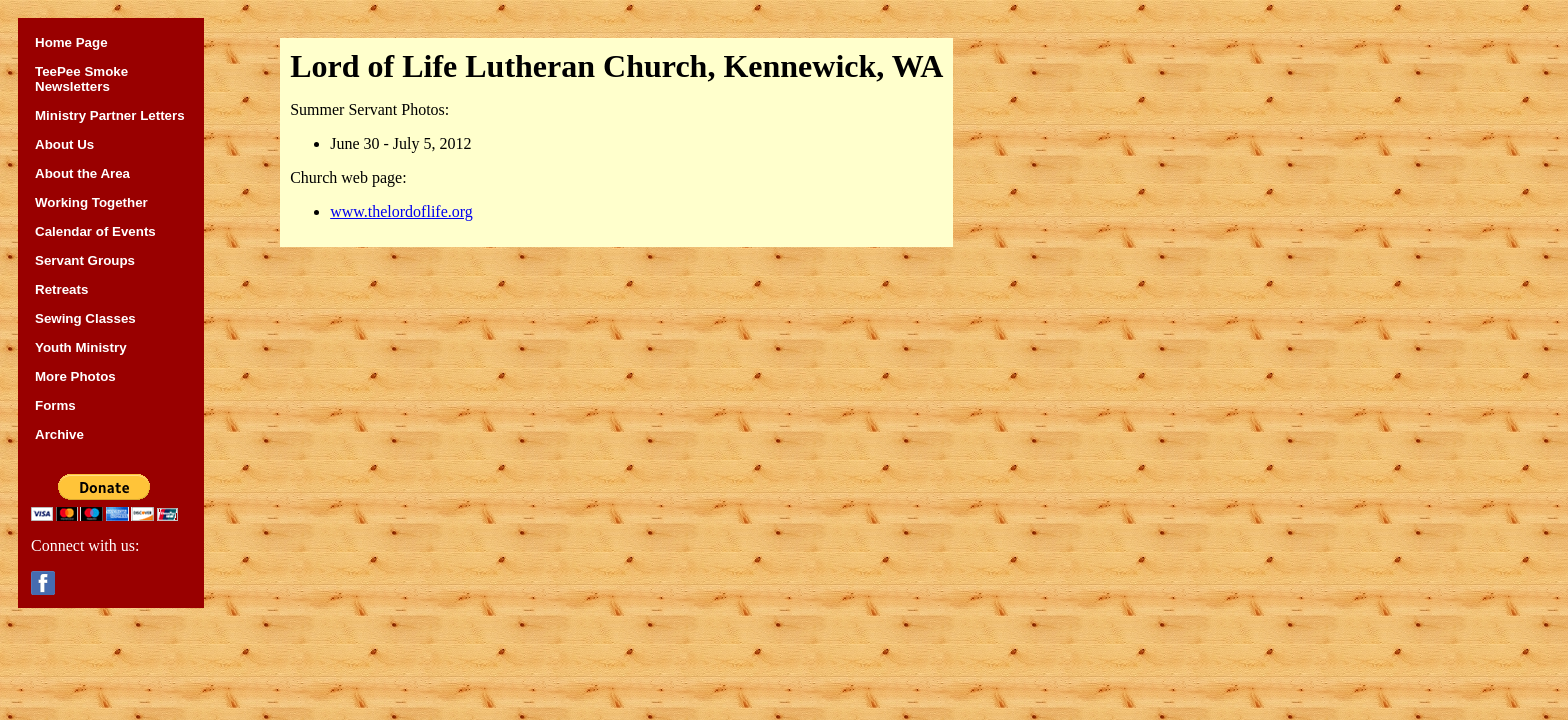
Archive (59, 434)
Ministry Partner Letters (110, 115)
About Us (64, 144)
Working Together (91, 202)
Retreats (61, 289)
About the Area (82, 173)
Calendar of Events (95, 231)
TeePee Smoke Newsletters (81, 79)
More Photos (75, 376)
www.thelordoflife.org (401, 211)
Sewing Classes (85, 318)
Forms (55, 405)
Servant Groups (85, 260)
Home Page (71, 42)
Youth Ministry (81, 347)
